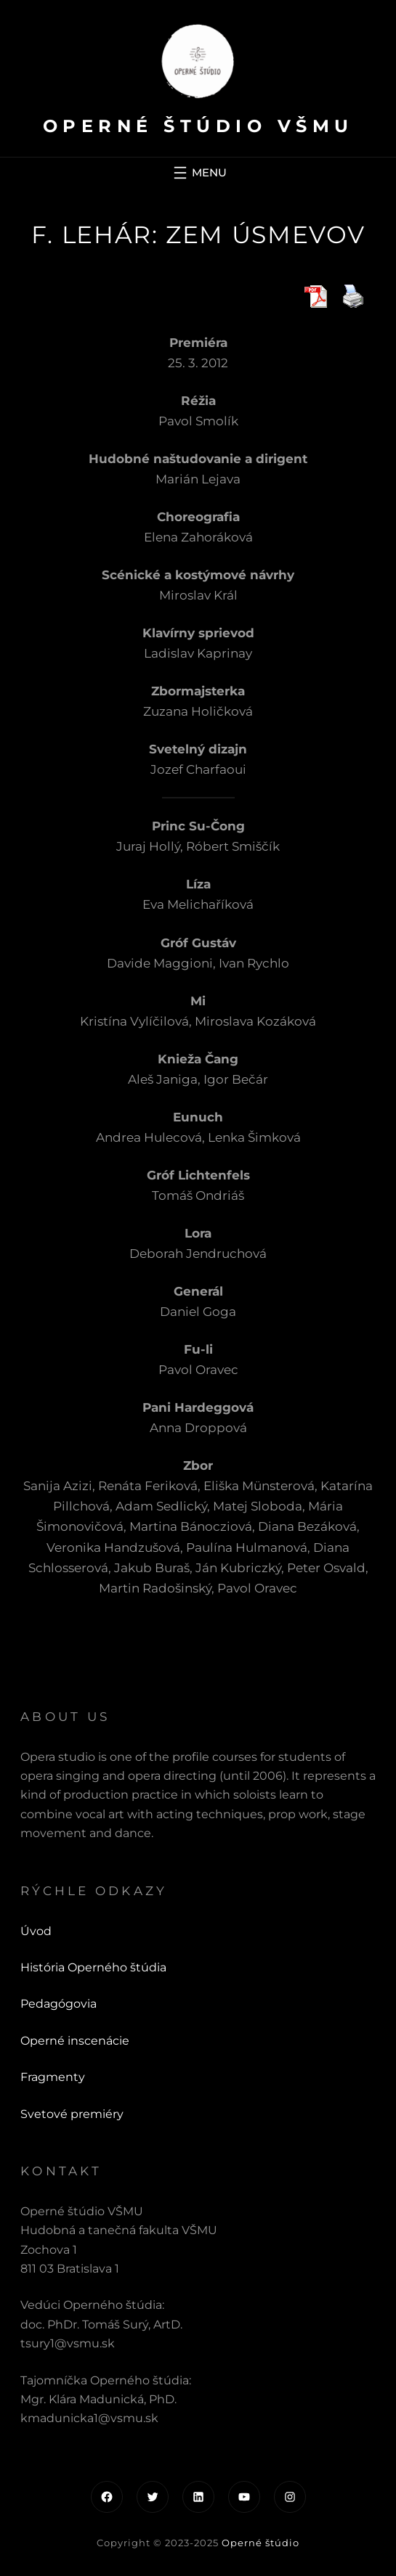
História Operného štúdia (93, 1967)
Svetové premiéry (72, 2114)
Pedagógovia (58, 2004)
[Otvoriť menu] (198, 173)
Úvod (36, 1931)
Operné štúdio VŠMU (198, 125)
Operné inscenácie (74, 2041)
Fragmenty (52, 2077)
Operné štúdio (260, 2542)
